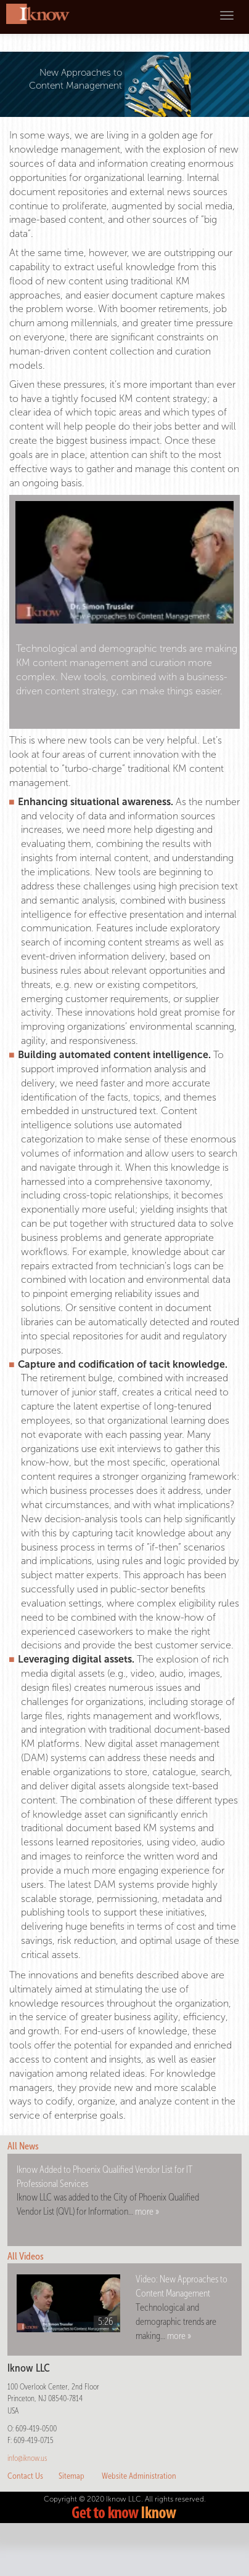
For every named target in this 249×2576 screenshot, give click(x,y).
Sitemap (71, 2476)
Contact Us (25, 2476)
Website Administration (139, 2476)
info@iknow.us (27, 2458)
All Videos (25, 2256)
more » (147, 2211)
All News (23, 2146)
